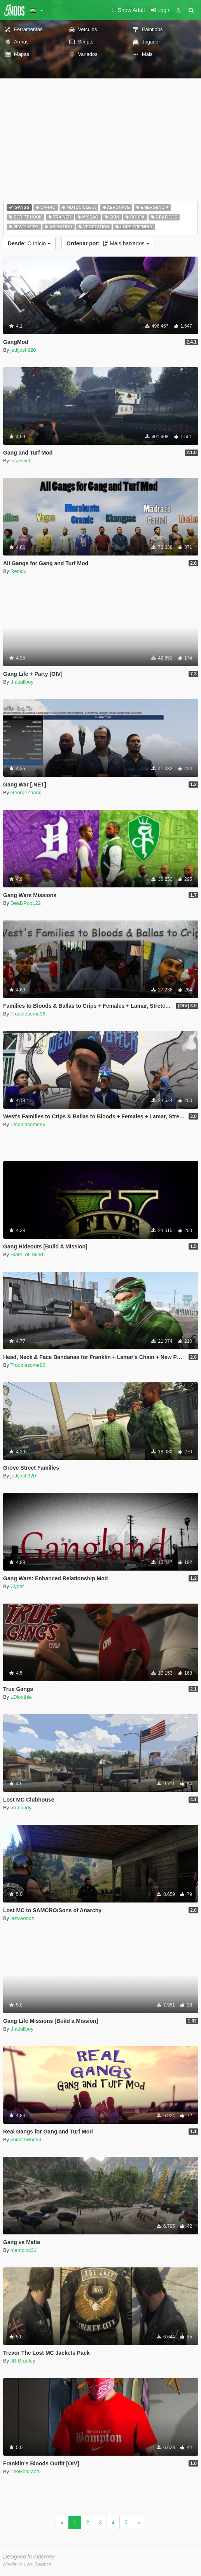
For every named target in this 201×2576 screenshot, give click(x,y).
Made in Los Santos (27, 2564)
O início (29, 243)
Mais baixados (107, 243)
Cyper (17, 1586)
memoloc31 (23, 2250)
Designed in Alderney (29, 2556)
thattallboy (21, 682)
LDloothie (21, 1697)
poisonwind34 (26, 2139)
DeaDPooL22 (25, 903)
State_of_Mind (26, 1254)
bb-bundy (20, 1807)
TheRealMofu (25, 2471)
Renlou (18, 571)
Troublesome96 (27, 1014)
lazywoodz (22, 1918)
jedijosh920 (23, 350)
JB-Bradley (22, 2361)
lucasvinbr (21, 460)
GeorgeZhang (26, 792)
